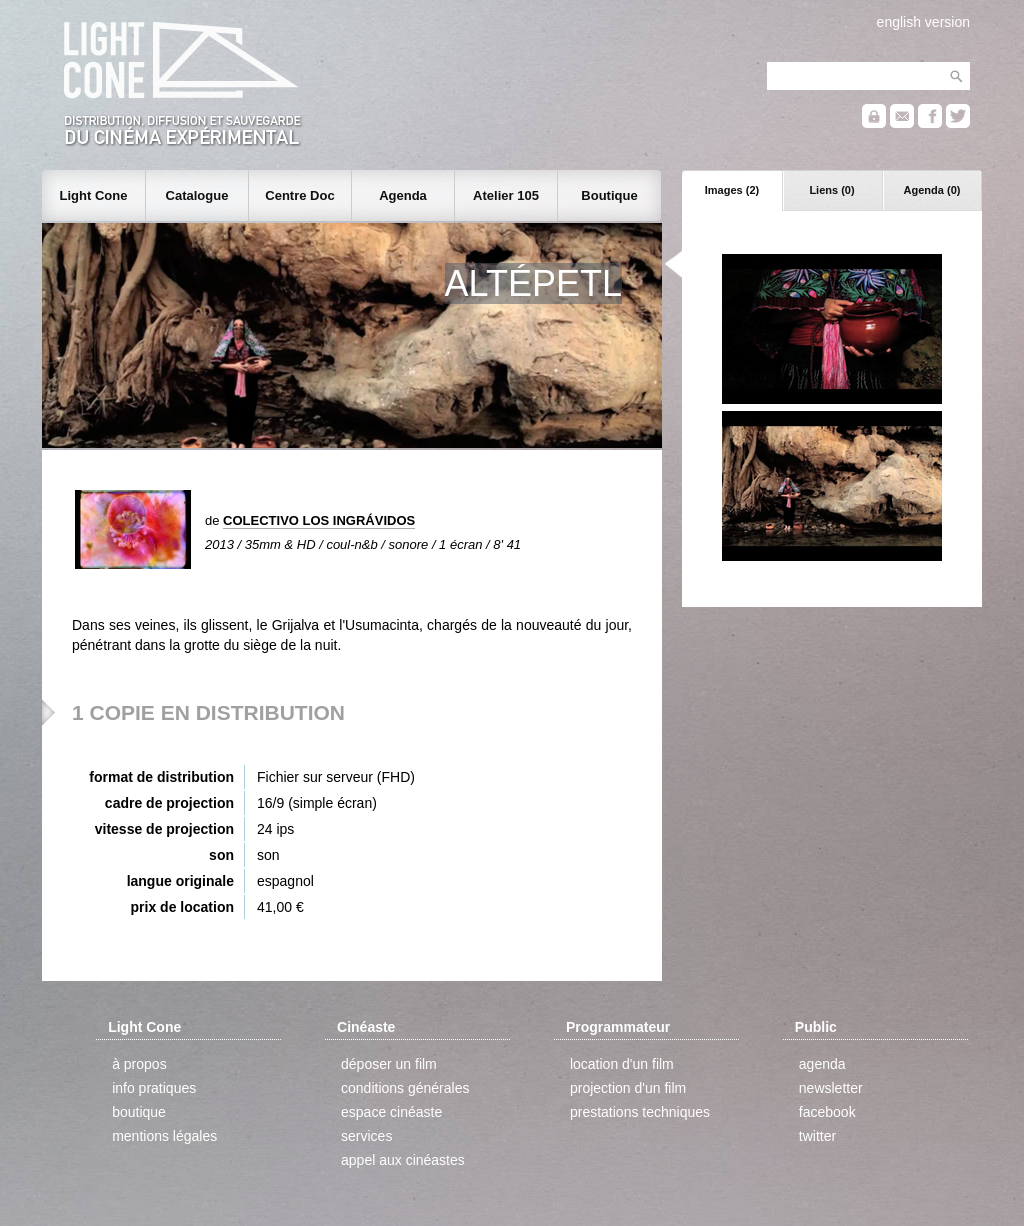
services (366, 1136)
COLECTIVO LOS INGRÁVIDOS (319, 520)
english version (923, 22)
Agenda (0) (932, 190)
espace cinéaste (391, 1112)
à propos (139, 1064)
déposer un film (389, 1064)
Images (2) (732, 190)
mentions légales (164, 1136)
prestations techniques (640, 1112)
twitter (817, 1136)
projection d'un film (628, 1088)
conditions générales (405, 1088)
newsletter (831, 1088)
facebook (827, 1112)
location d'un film (622, 1064)
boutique (139, 1112)
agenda (822, 1064)
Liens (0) (831, 190)
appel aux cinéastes (403, 1160)
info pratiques (154, 1088)
